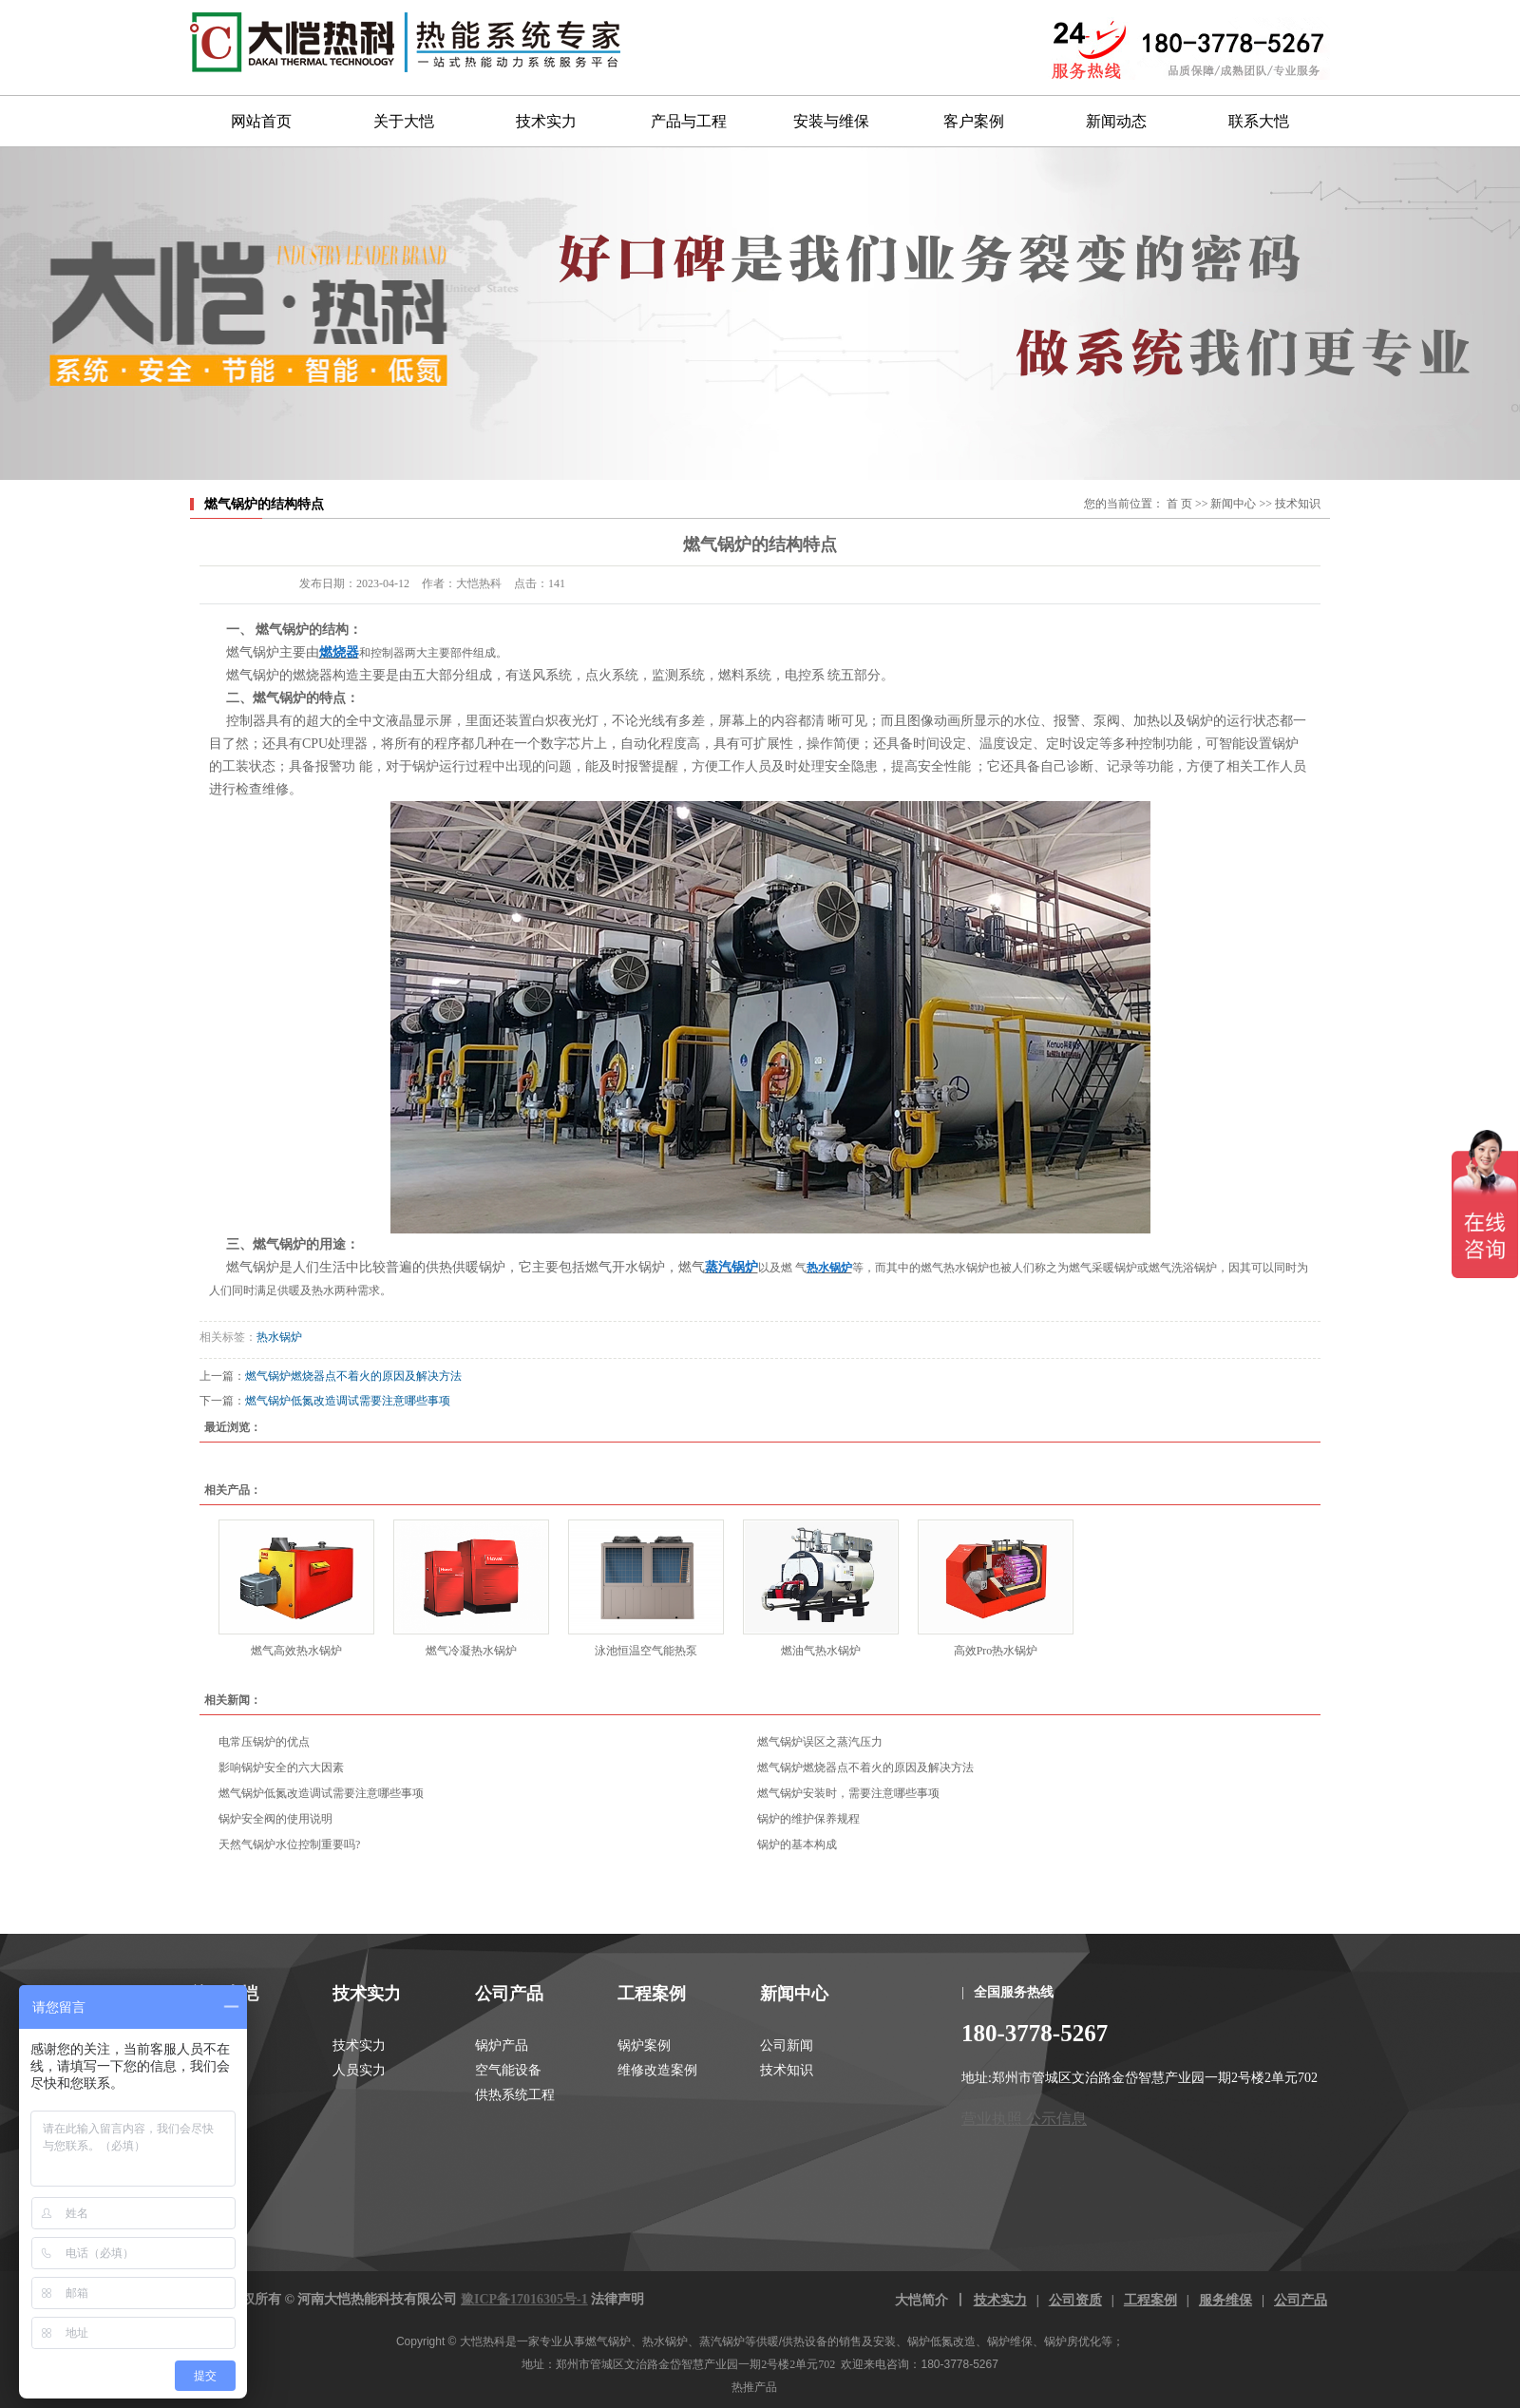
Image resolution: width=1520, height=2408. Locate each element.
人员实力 (359, 2070)
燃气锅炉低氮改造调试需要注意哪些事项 (347, 1400)
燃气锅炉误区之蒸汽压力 (820, 1742)
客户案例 (973, 121)
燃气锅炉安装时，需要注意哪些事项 (848, 1793)
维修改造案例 (657, 2070)
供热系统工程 (515, 2095)
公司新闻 (786, 2045)
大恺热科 (482, 2341)
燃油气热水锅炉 (821, 1650)
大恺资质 (216, 2070)
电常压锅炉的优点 (264, 1742)
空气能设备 (508, 2070)
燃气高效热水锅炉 (296, 1650)
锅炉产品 (501, 2045)
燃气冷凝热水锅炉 (471, 1650)
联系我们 (216, 2095)
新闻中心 (1233, 503)
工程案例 (652, 1993)
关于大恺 (403, 121)
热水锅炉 (279, 1337)
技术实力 (546, 121)
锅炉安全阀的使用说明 (275, 1818)
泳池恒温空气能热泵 (646, 1650)
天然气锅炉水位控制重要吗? (289, 1844)
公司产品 (509, 1993)
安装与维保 (831, 121)
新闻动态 (1116, 121)
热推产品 (754, 2387)
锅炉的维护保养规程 (808, 1818)
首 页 (1179, 503)
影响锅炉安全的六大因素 (281, 1767)
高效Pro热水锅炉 (996, 1650)
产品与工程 (689, 121)
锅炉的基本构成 (797, 1844)
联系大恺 (1258, 121)
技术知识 (1297, 503)
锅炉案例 (644, 2045)
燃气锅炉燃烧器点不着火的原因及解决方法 (353, 1376)
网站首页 (261, 121)
